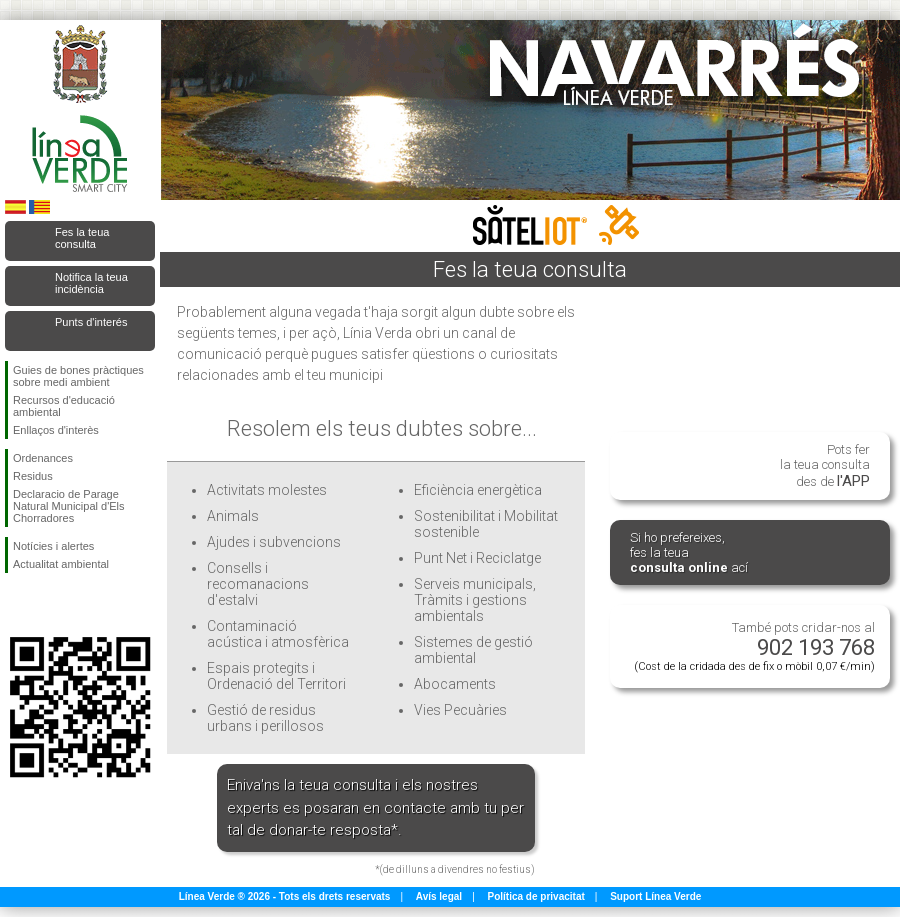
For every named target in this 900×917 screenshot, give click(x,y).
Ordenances (43, 458)
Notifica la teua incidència (91, 283)
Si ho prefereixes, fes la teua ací (689, 552)
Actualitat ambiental (61, 564)
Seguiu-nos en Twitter (50, 605)
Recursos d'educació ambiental (64, 406)
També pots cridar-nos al (754, 646)
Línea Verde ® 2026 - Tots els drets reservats (285, 896)
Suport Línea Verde (655, 896)
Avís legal (439, 896)
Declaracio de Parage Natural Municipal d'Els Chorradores (69, 506)
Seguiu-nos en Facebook (17, 605)
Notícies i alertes (53, 546)
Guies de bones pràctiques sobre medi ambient (78, 376)
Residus (33, 476)
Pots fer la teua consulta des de (825, 466)
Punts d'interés (91, 322)
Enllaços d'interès (56, 430)
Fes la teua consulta (82, 238)
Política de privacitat (536, 896)
